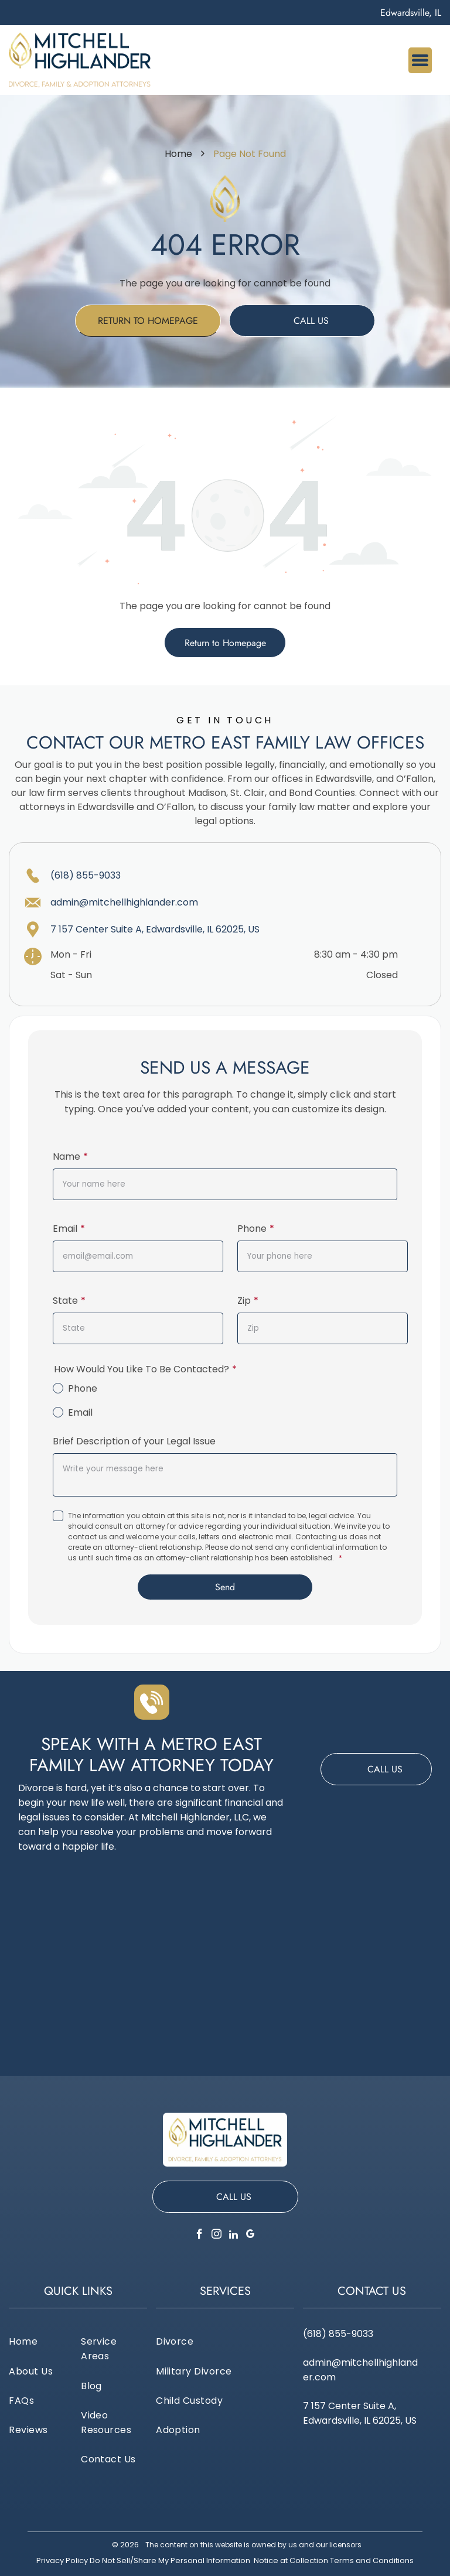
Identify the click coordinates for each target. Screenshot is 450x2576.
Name (66, 1156)
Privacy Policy (62, 2560)
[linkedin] (233, 2236)
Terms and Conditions (372, 2560)
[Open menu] (420, 60)
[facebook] (199, 2236)
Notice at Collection (291, 2560)
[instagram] (216, 2236)
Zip (244, 1300)
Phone (252, 1228)
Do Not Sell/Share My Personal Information (170, 2560)
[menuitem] (42, 2341)
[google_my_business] (250, 2236)
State (65, 1300)
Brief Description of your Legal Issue (134, 1441)
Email (65, 1228)
